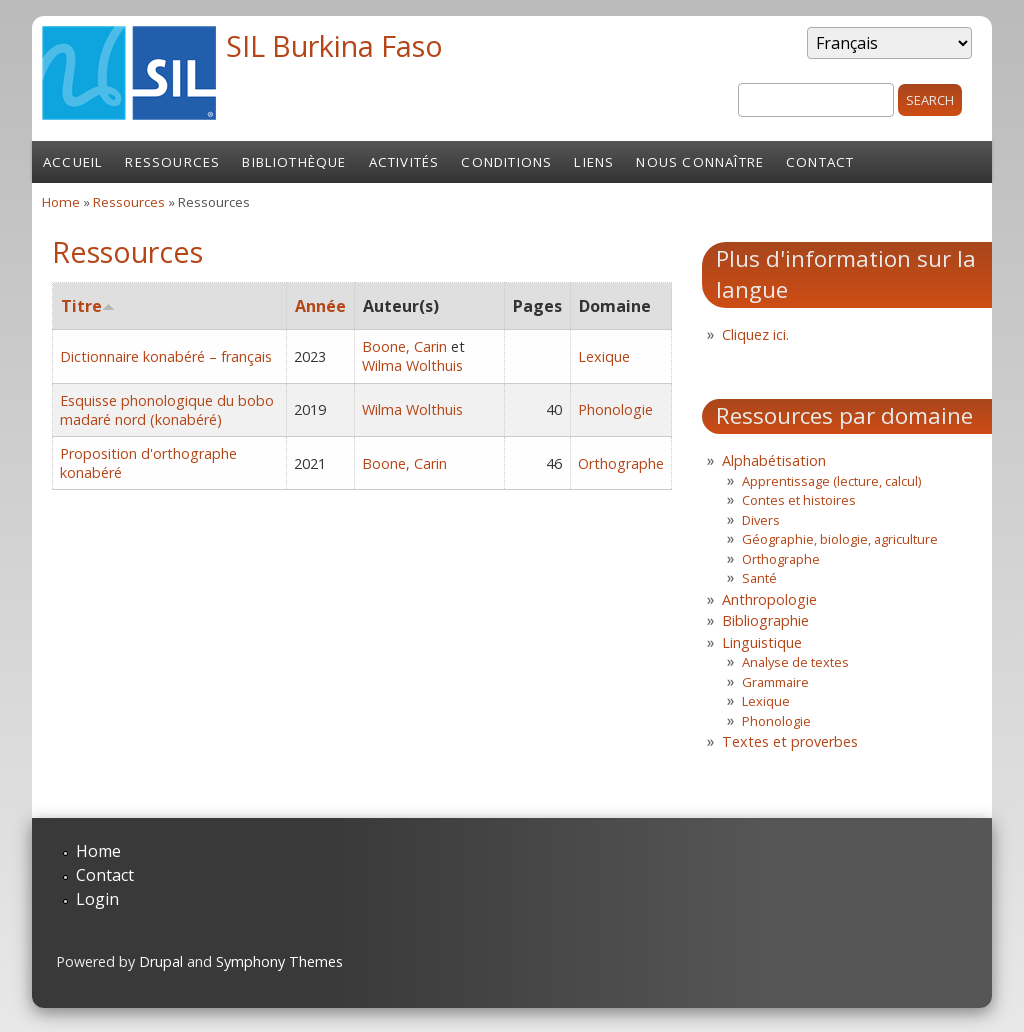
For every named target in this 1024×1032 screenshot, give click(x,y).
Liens (594, 162)
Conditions (506, 162)
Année (320, 306)
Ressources (172, 162)
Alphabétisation (774, 460)
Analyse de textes (795, 662)
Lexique (604, 356)
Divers (761, 520)
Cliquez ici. (755, 334)
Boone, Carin (404, 346)
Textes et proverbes (790, 741)
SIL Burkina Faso (334, 45)
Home (61, 202)
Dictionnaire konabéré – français (166, 356)
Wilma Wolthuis (412, 365)
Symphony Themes (279, 961)
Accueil (73, 162)
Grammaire (775, 682)
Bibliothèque (294, 162)
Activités (404, 162)
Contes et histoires (799, 500)
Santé (759, 578)
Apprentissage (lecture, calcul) (831, 481)
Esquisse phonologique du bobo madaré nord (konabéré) (167, 410)
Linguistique (762, 642)
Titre (88, 306)
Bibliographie (765, 620)
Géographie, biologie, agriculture (840, 539)
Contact (820, 162)
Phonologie (615, 409)
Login (97, 899)
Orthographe (621, 463)
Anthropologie (769, 599)
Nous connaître (700, 162)
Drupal (161, 961)
